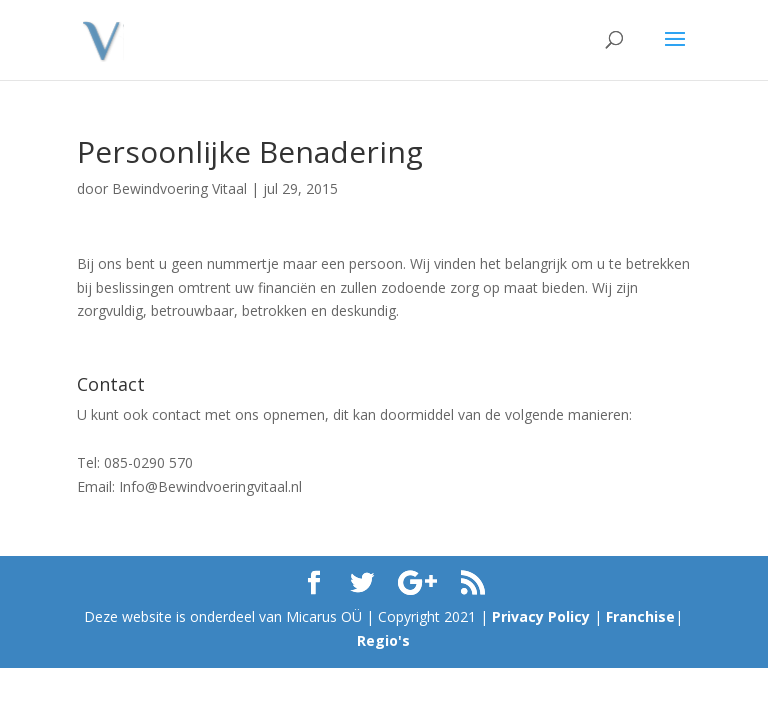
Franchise (640, 616)
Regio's (383, 640)
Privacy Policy (541, 616)
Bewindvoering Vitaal (179, 188)
